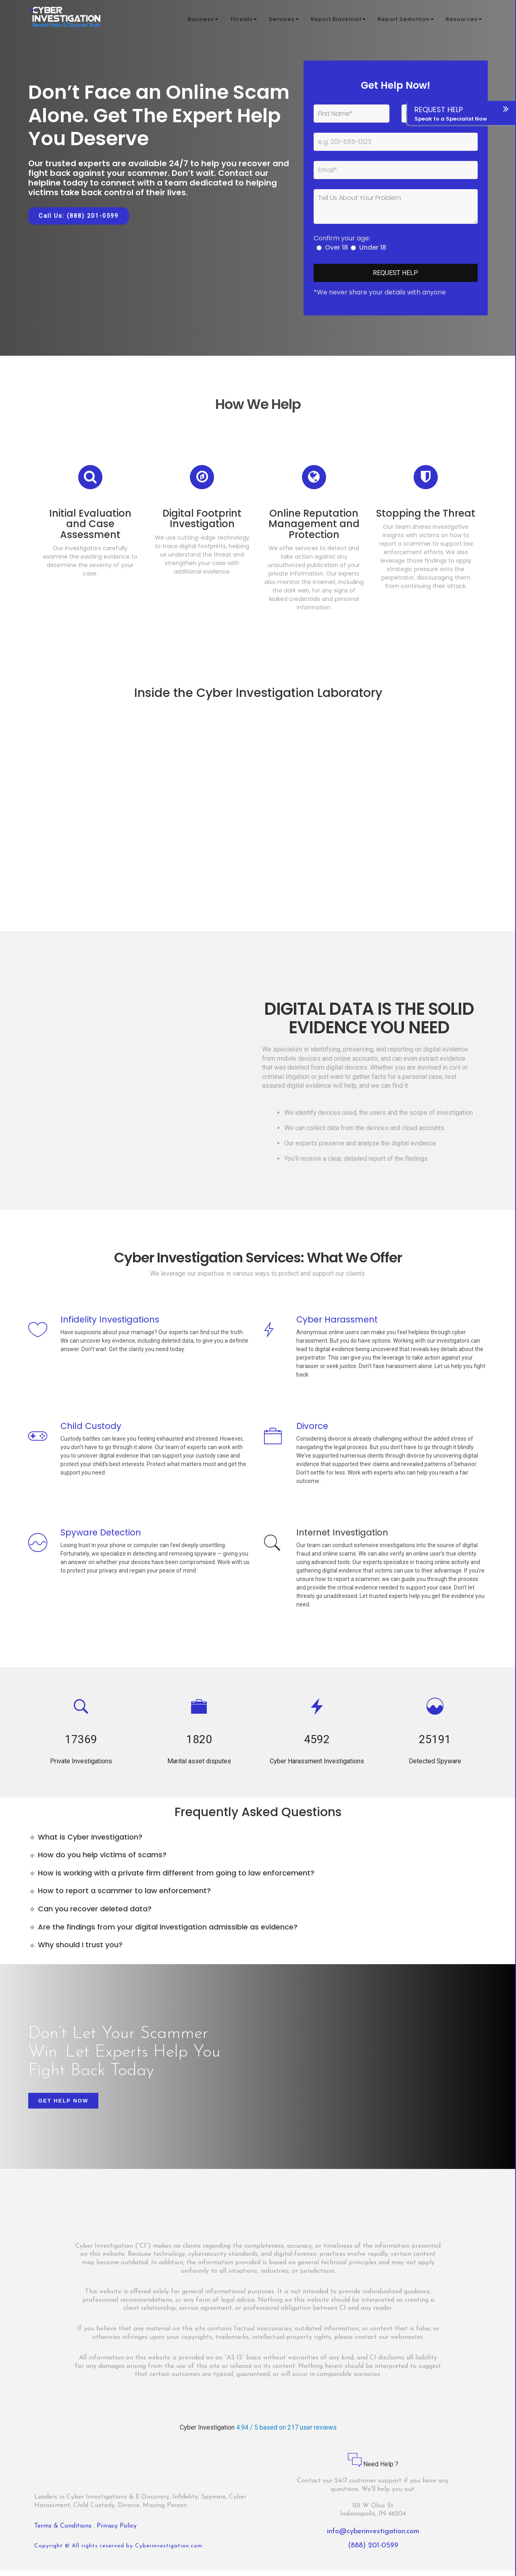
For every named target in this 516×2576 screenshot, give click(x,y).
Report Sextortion (406, 20)
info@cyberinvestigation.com (373, 2537)
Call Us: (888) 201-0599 (79, 215)
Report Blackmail (338, 20)
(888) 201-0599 (373, 2551)
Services (284, 20)
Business (203, 20)
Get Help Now (63, 2106)
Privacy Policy (117, 2531)
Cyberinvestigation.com (168, 2552)
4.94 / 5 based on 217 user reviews (286, 2433)
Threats (243, 20)
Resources (464, 20)
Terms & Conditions (64, 2531)
